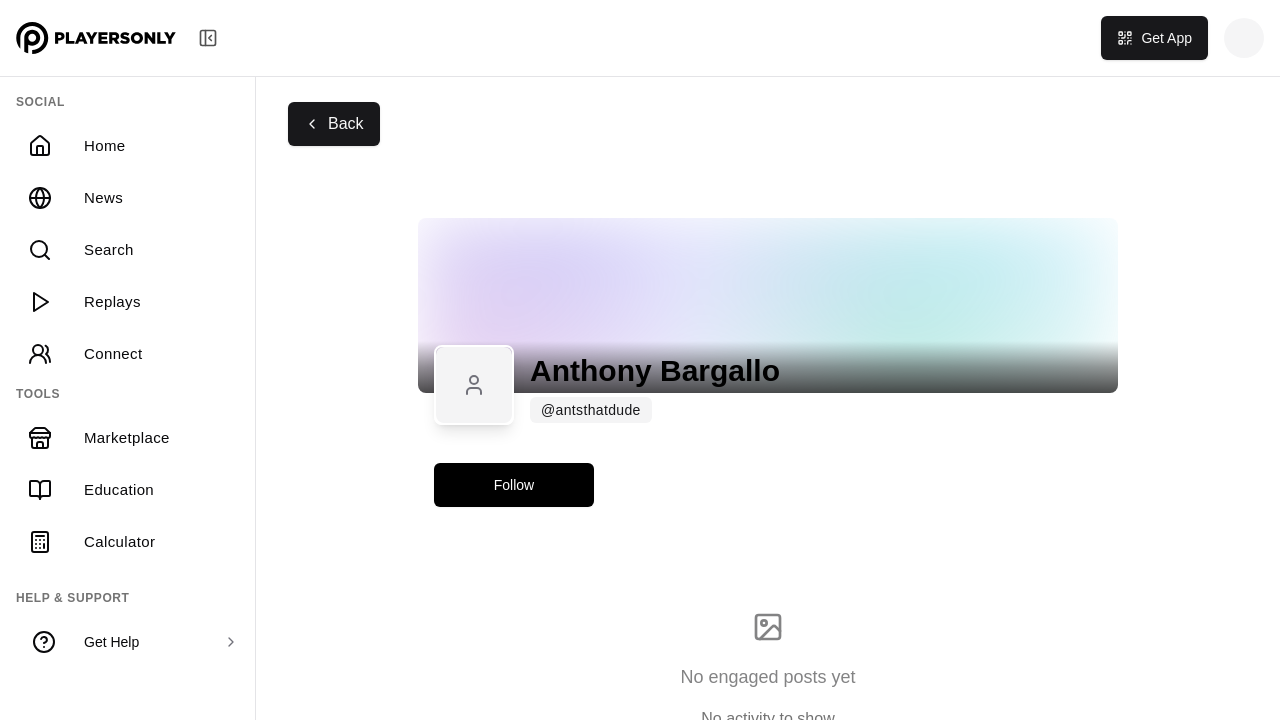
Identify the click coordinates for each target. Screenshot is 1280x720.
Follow (514, 485)
